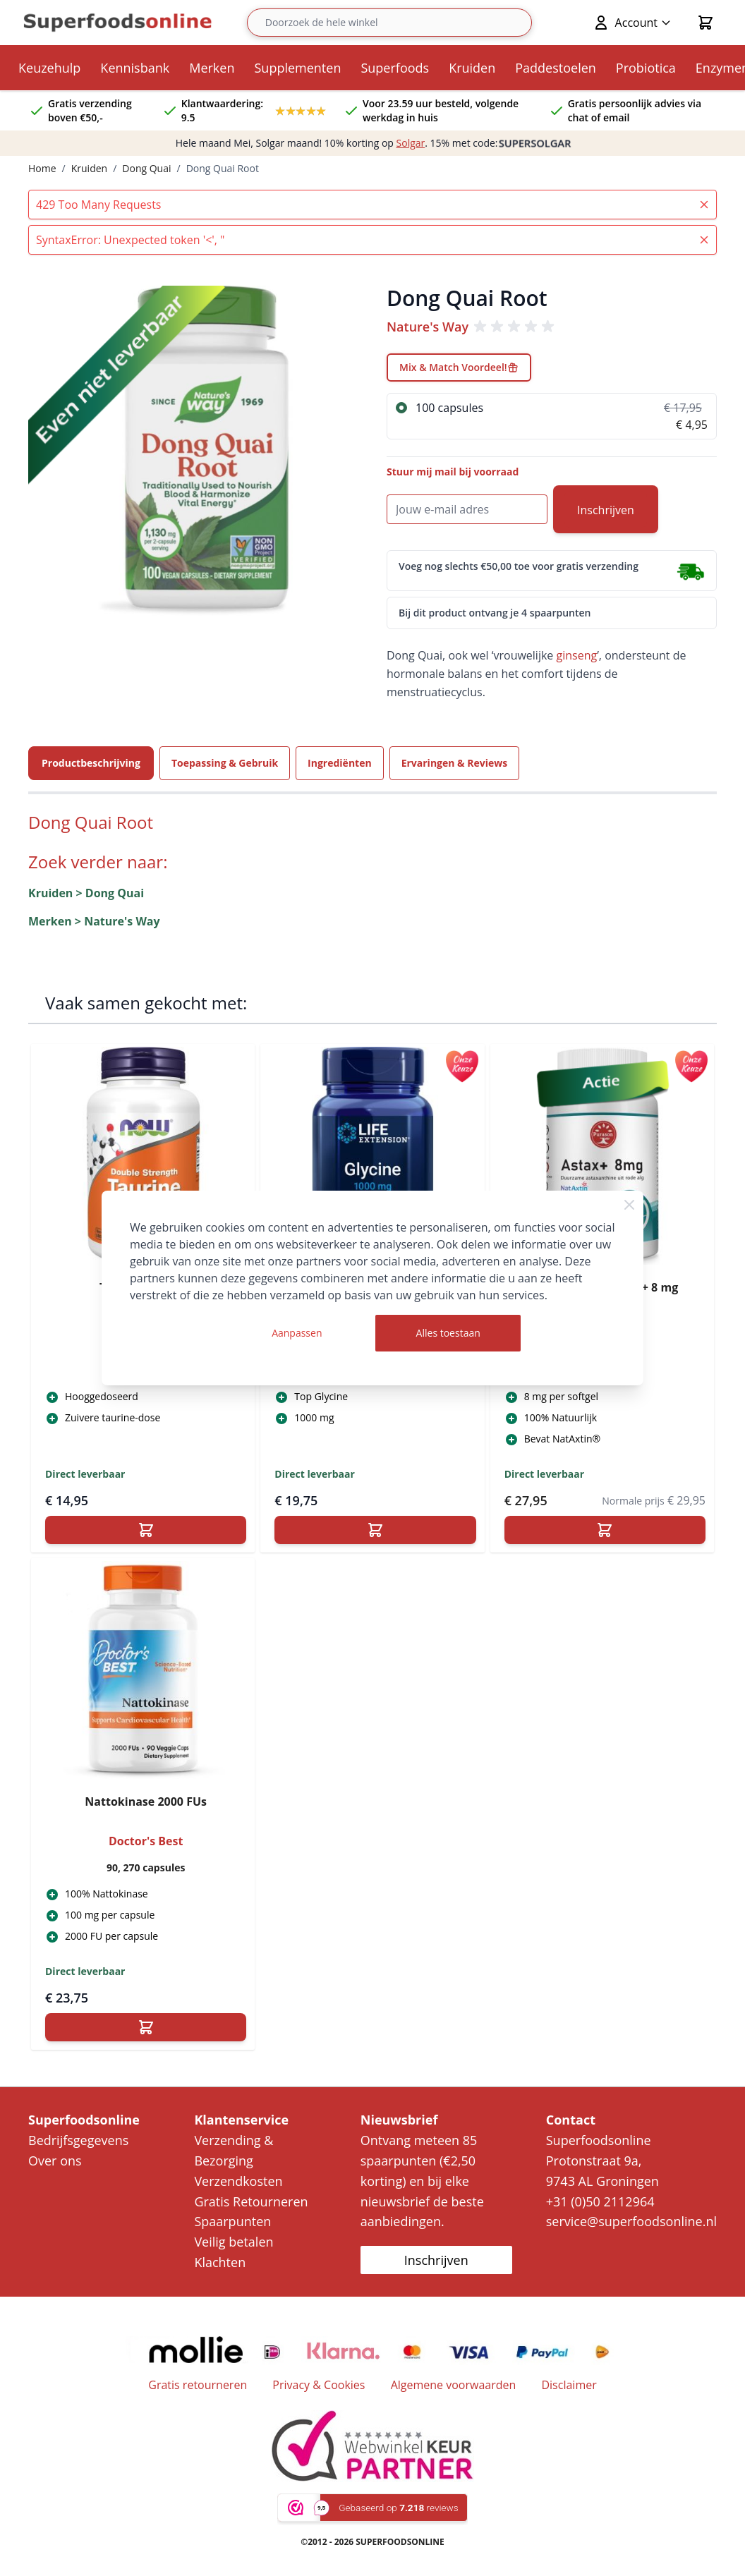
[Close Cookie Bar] (629, 1204)
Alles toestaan (448, 1332)
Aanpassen (297, 1332)
